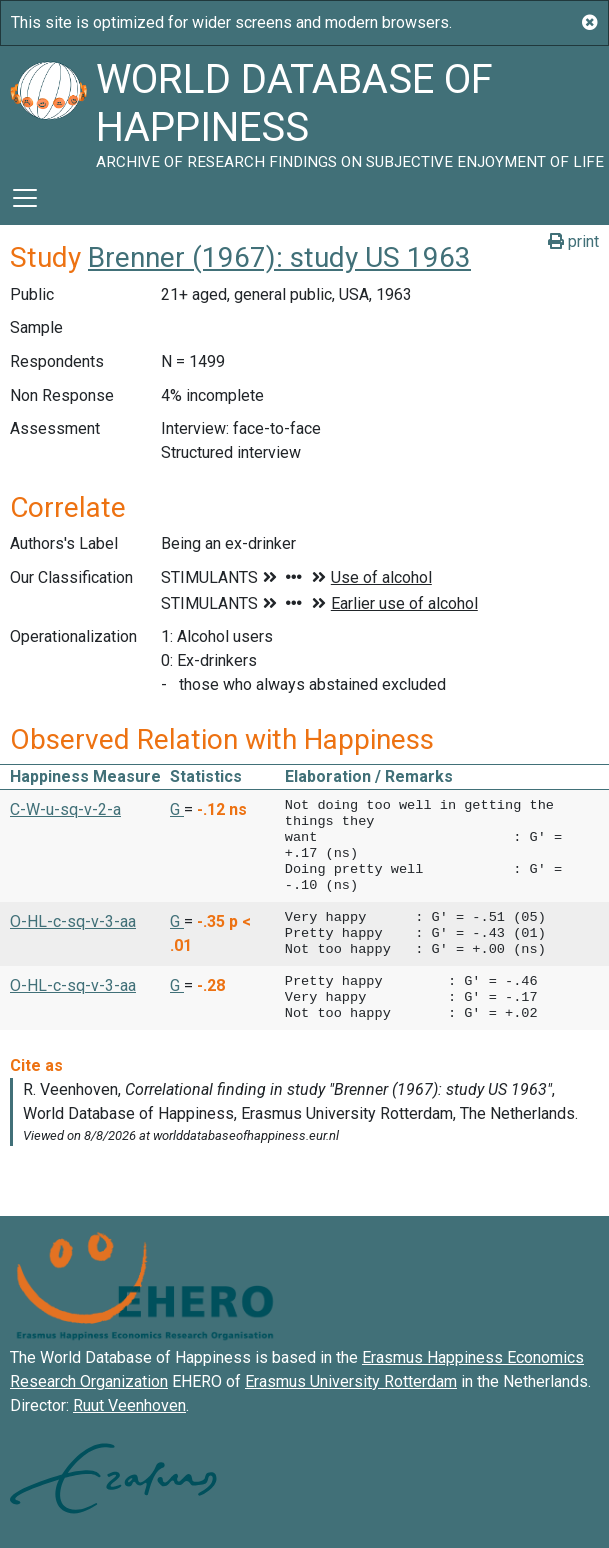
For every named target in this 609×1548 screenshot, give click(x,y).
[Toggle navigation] (25, 198)
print (573, 241)
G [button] (177, 809)
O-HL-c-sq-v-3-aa (73, 921)
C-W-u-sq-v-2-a (65, 809)
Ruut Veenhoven (129, 1405)
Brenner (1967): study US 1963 (279, 257)
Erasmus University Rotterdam (351, 1381)
